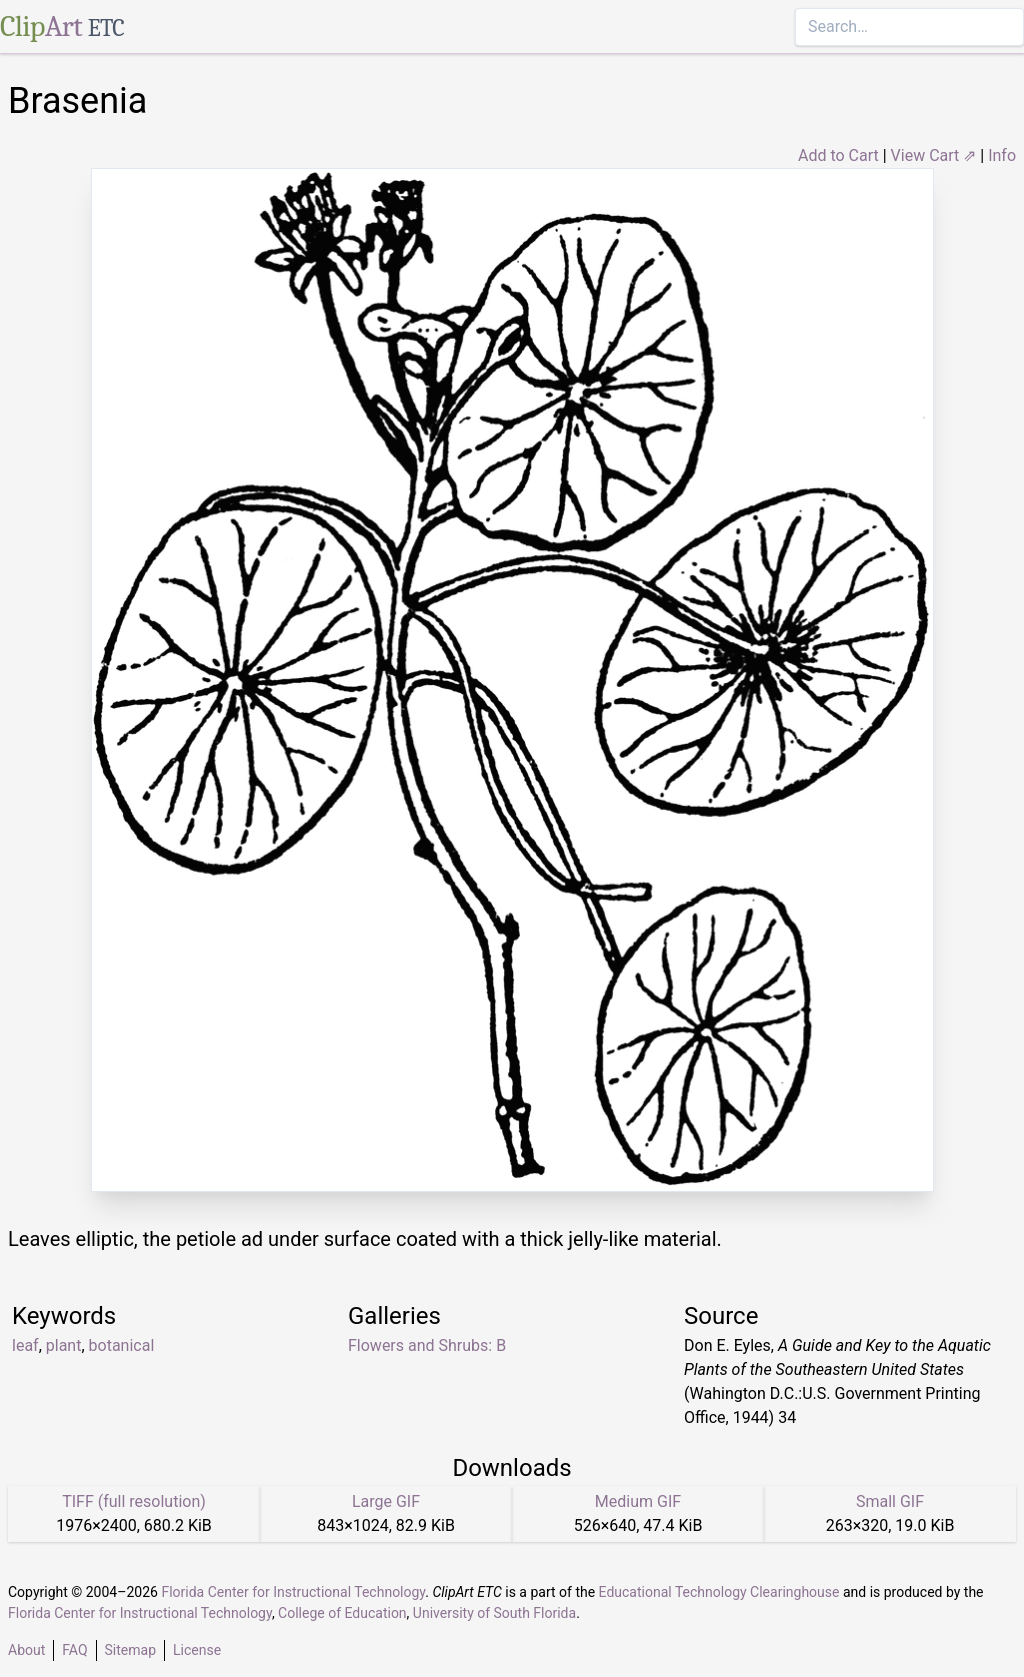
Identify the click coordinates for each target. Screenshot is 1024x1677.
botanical (122, 1345)
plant (64, 1345)
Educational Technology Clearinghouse (719, 1592)
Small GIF (890, 1501)
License (197, 1650)
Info (1002, 155)
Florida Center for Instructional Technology (293, 1592)
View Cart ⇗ (934, 155)
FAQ (74, 1650)
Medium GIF (638, 1501)
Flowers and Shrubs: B (427, 1345)
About (26, 1650)
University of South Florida (494, 1613)
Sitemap (130, 1650)
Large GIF (386, 1501)
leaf (25, 1345)
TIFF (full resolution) (134, 1501)
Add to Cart (838, 155)
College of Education (342, 1613)
